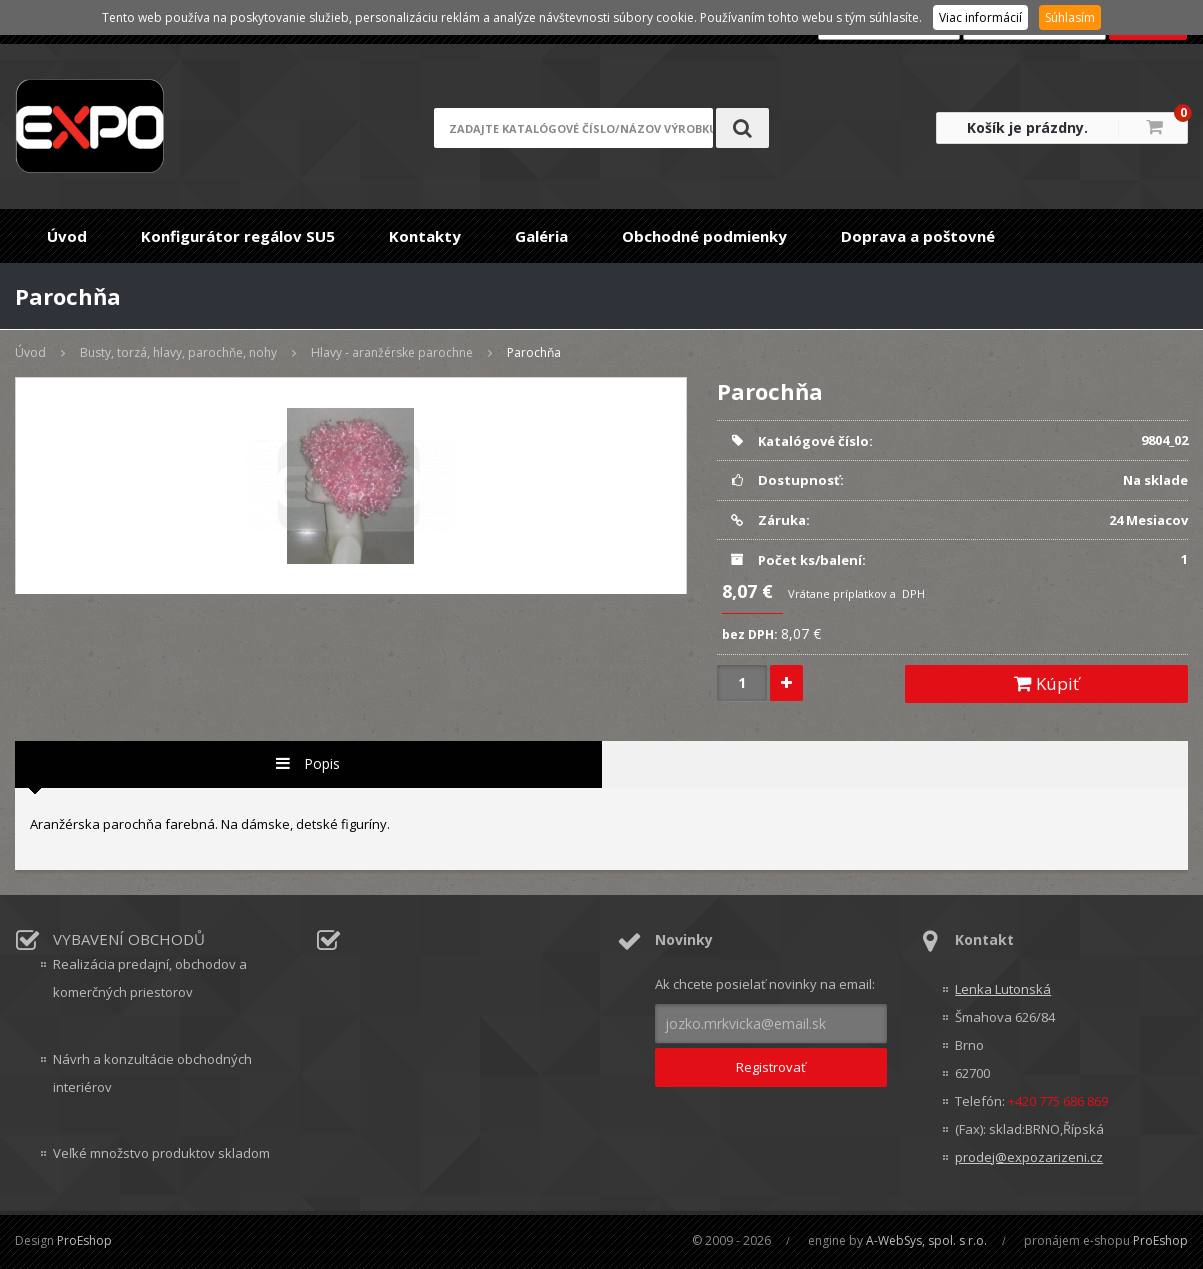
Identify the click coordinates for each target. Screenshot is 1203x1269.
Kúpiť (1046, 683)
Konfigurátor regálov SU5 (238, 236)
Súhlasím (1070, 17)
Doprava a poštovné (918, 236)
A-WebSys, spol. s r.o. (926, 1240)
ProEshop (84, 1240)
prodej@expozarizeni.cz (1029, 1157)
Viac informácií (980, 17)
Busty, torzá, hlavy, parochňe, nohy (178, 352)
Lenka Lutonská (1003, 989)
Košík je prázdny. (1027, 127)
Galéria (541, 236)
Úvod (67, 236)
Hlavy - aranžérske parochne (392, 352)
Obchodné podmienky (704, 236)
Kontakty (425, 236)
